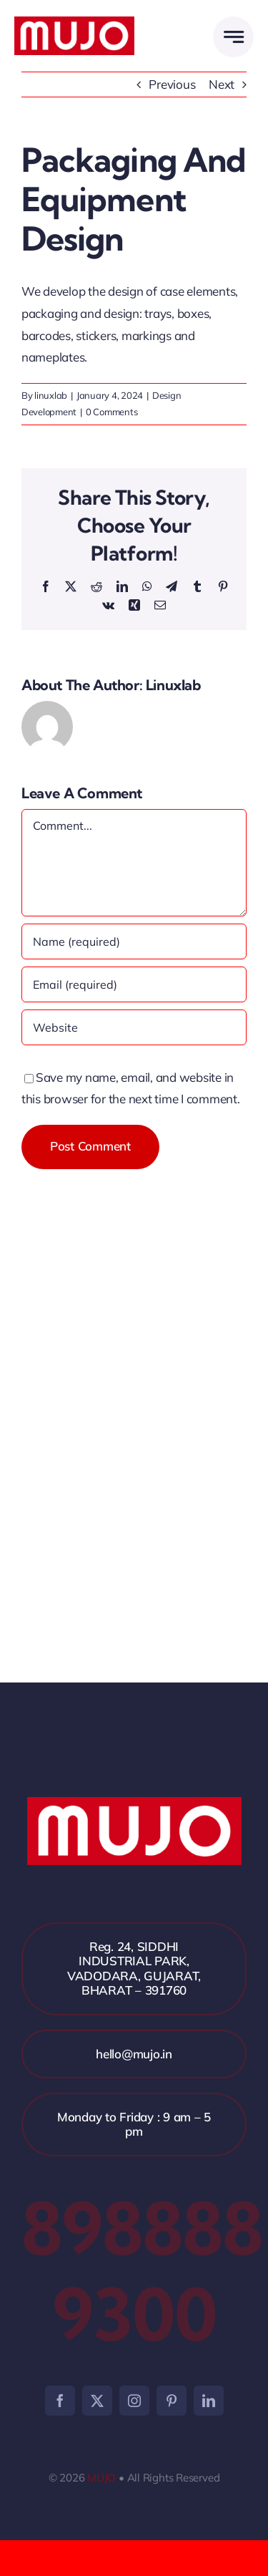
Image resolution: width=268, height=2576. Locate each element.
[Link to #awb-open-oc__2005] (233, 36)
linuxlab (50, 395)
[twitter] (97, 2401)
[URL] (134, 1027)
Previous (172, 84)
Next (221, 84)
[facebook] (60, 2401)
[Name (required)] (134, 941)
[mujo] (74, 22)
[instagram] (134, 2401)
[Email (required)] (134, 984)
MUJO (101, 2477)
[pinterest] (172, 2401)
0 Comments (111, 411)
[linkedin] (209, 2401)
